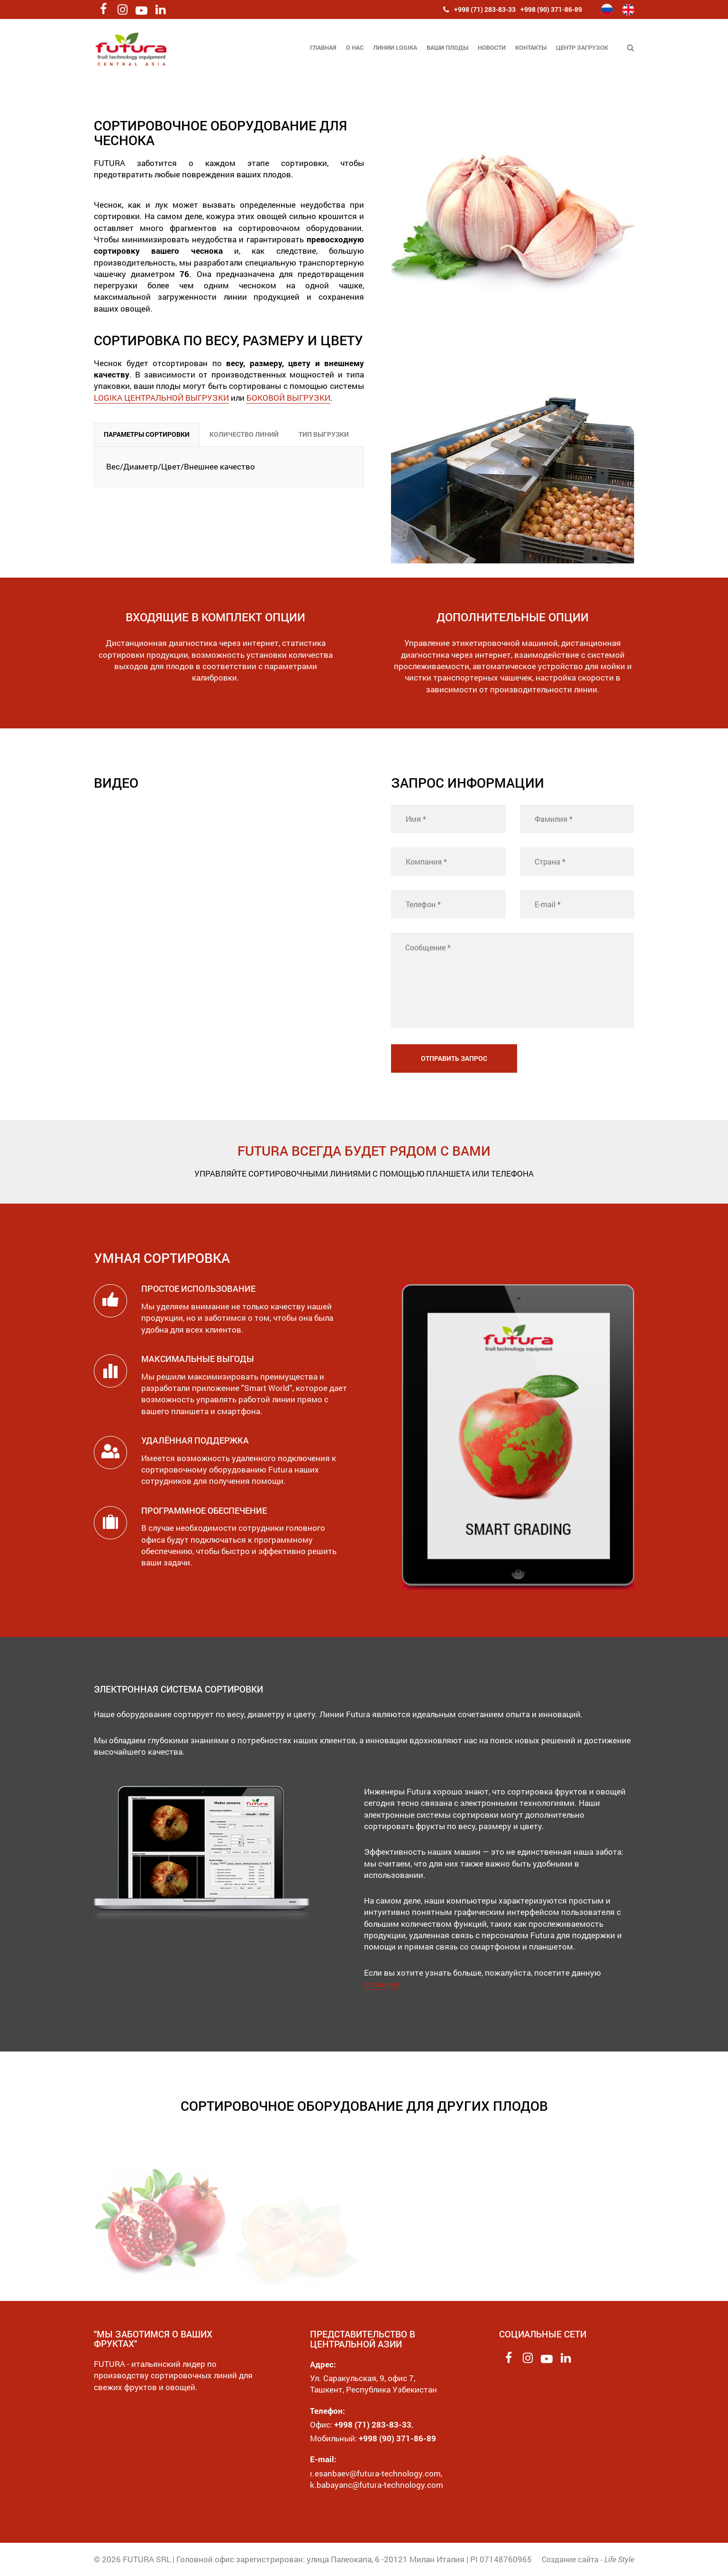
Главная (323, 47)
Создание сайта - (588, 2559)
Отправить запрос (454, 1058)
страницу (382, 1983)
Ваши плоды (447, 47)
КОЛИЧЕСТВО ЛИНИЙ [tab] (244, 434)
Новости (492, 47)
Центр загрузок (582, 47)
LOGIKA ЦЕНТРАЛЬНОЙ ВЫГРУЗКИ (161, 397)
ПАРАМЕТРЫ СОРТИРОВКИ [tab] (147, 434)
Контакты (530, 47)
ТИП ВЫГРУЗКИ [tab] (324, 434)
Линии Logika (395, 47)
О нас (355, 47)
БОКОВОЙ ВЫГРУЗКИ (288, 397)
